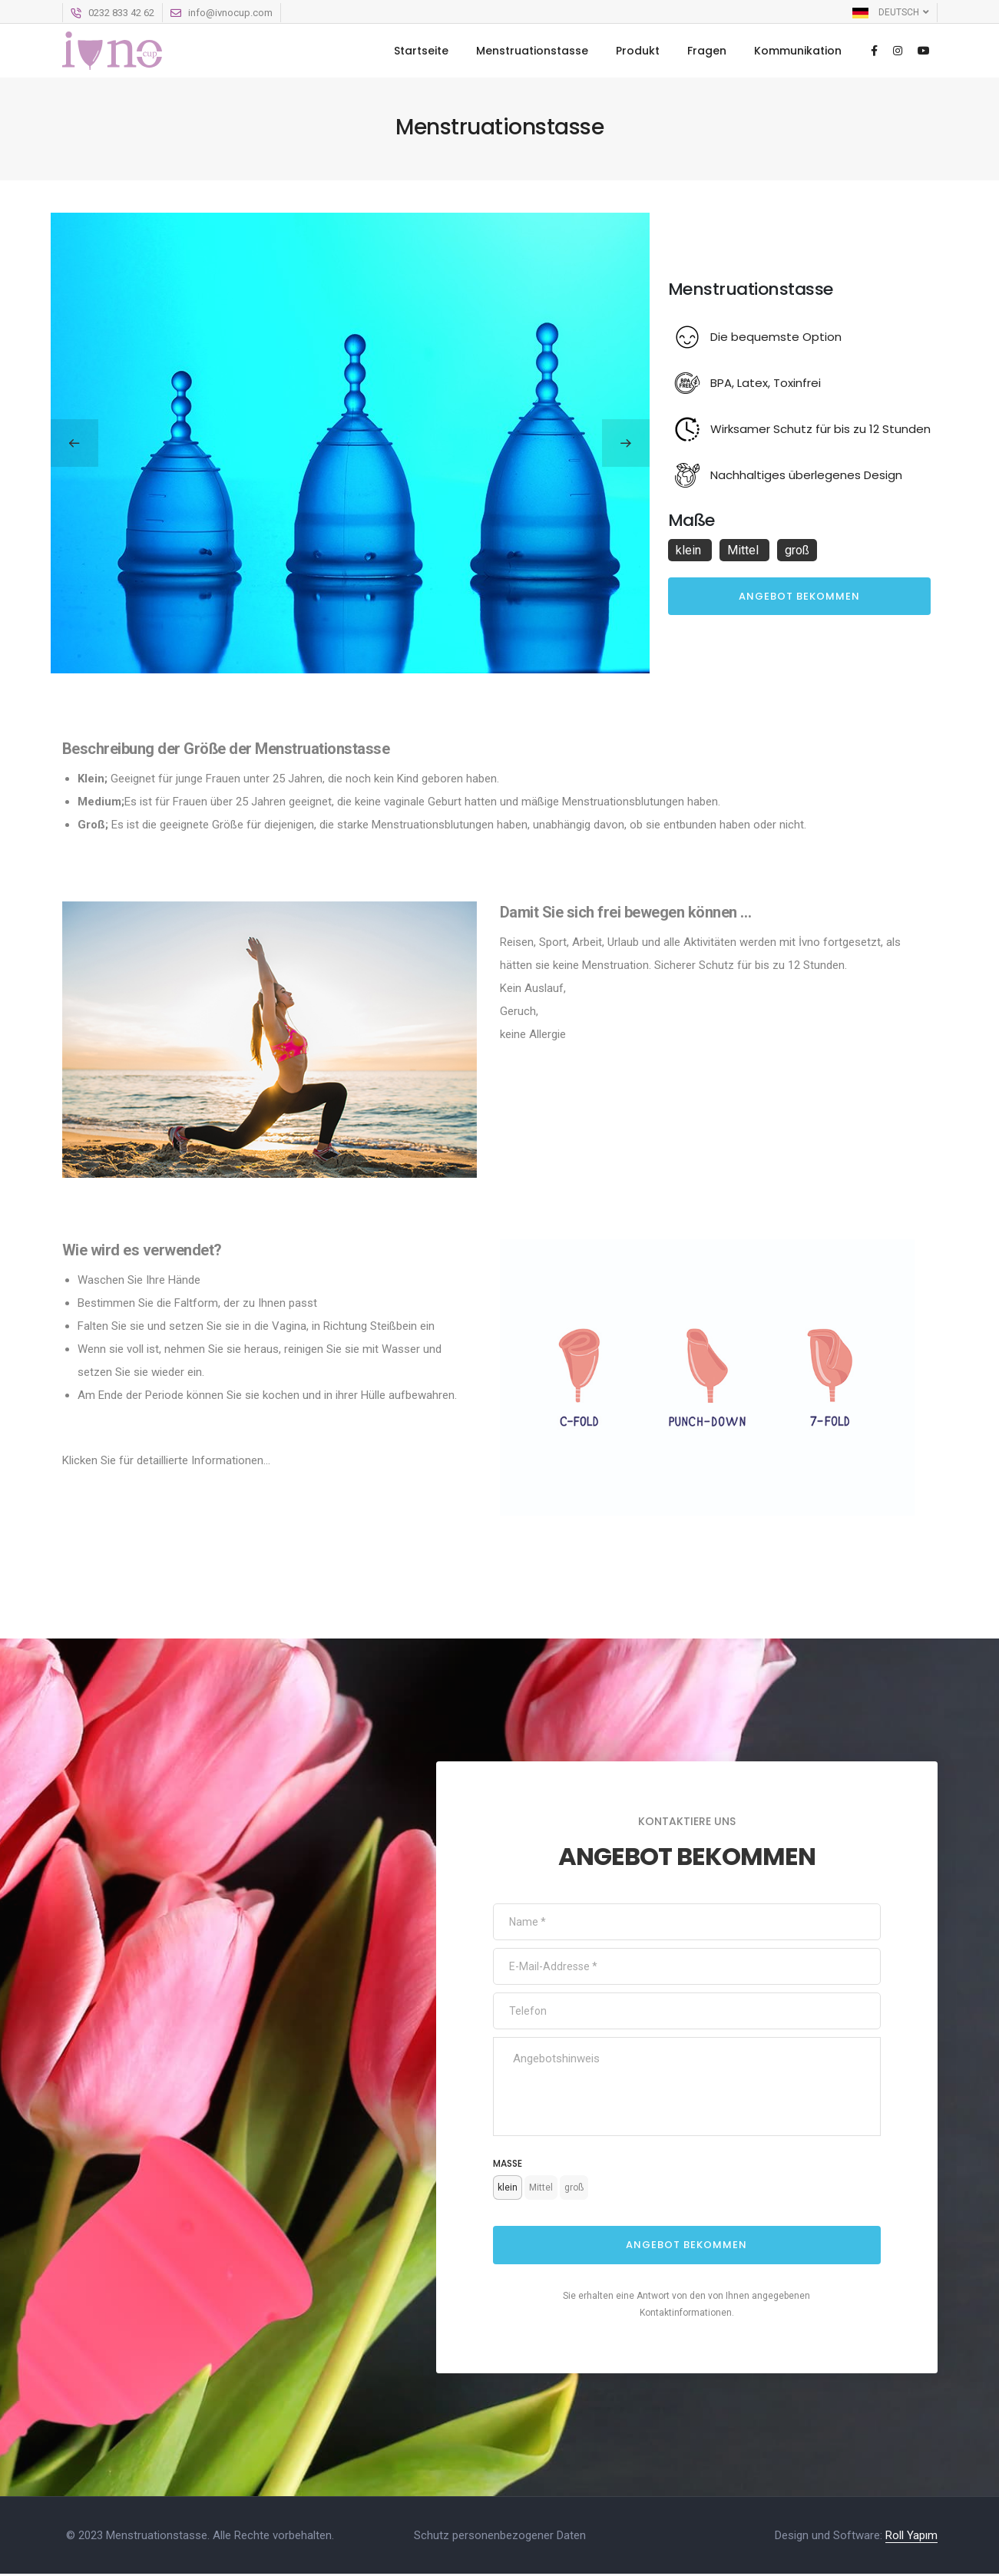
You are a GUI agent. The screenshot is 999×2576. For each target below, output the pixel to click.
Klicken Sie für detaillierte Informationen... (166, 1460)
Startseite (421, 50)
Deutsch (890, 12)
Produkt (638, 50)
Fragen (706, 50)
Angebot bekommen (799, 596)
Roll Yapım (911, 2538)
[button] (74, 443)
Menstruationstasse (532, 50)
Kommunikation (798, 50)
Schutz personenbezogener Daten (500, 2538)
